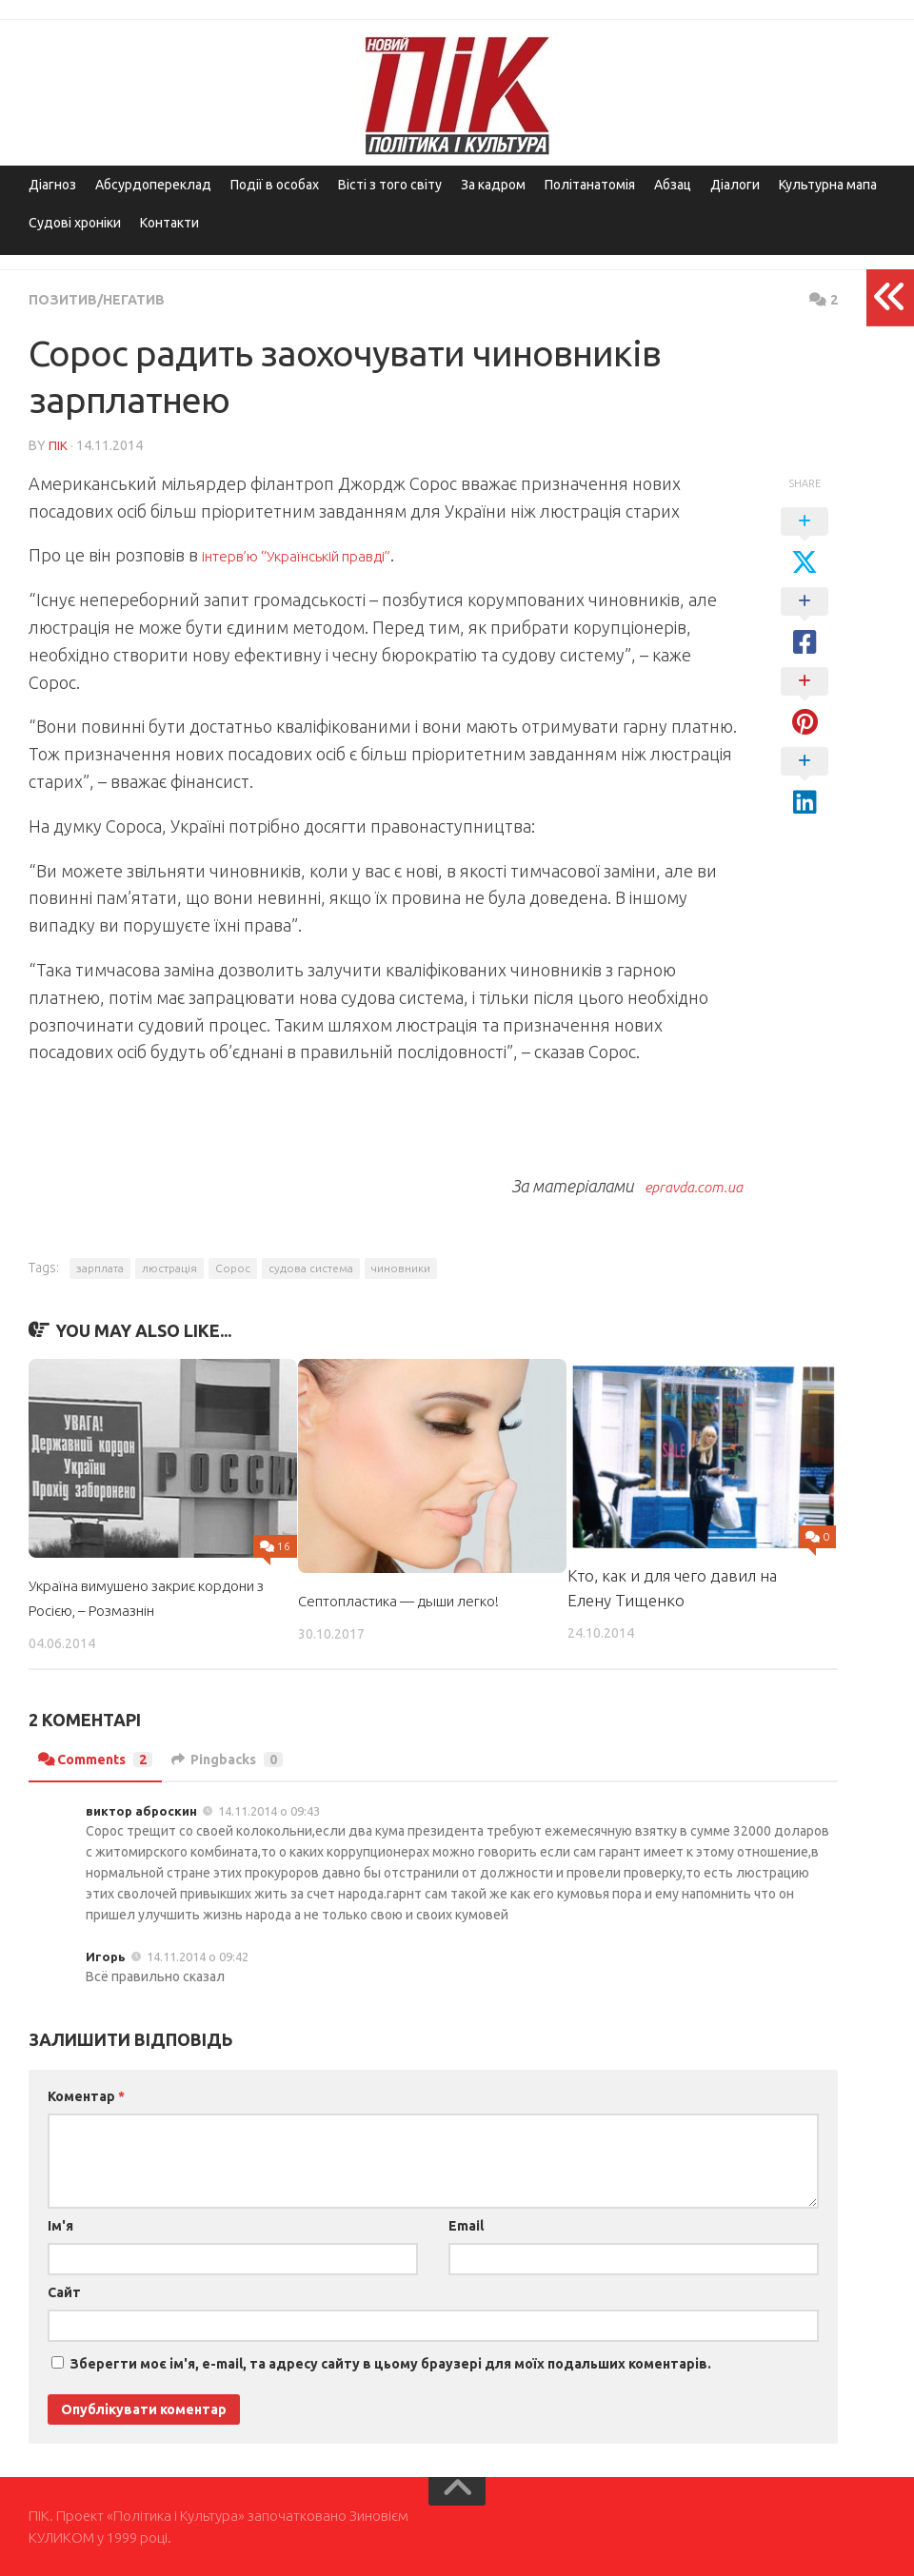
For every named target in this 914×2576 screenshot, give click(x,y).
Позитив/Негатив (104, 298)
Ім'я (60, 2224)
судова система (310, 1267)
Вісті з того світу (390, 184)
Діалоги (735, 184)
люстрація (169, 1267)
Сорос (232, 1267)
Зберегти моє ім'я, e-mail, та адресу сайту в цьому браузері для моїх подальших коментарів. (390, 2362)
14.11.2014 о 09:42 (197, 1955)
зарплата (100, 1267)
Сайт (64, 2291)
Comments (101, 1758)
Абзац (672, 184)
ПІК (58, 444)
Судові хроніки (75, 222)
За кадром (493, 184)
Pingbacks (245, 1758)
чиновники (400, 1267)
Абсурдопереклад (153, 184)
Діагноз (52, 184)
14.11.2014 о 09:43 (269, 1810)
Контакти (169, 222)
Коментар (86, 2095)
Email (466, 2224)
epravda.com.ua (683, 1184)
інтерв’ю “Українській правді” (318, 553)
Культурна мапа (828, 184)
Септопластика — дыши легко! (412, 1599)
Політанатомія (590, 184)
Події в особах (274, 184)
